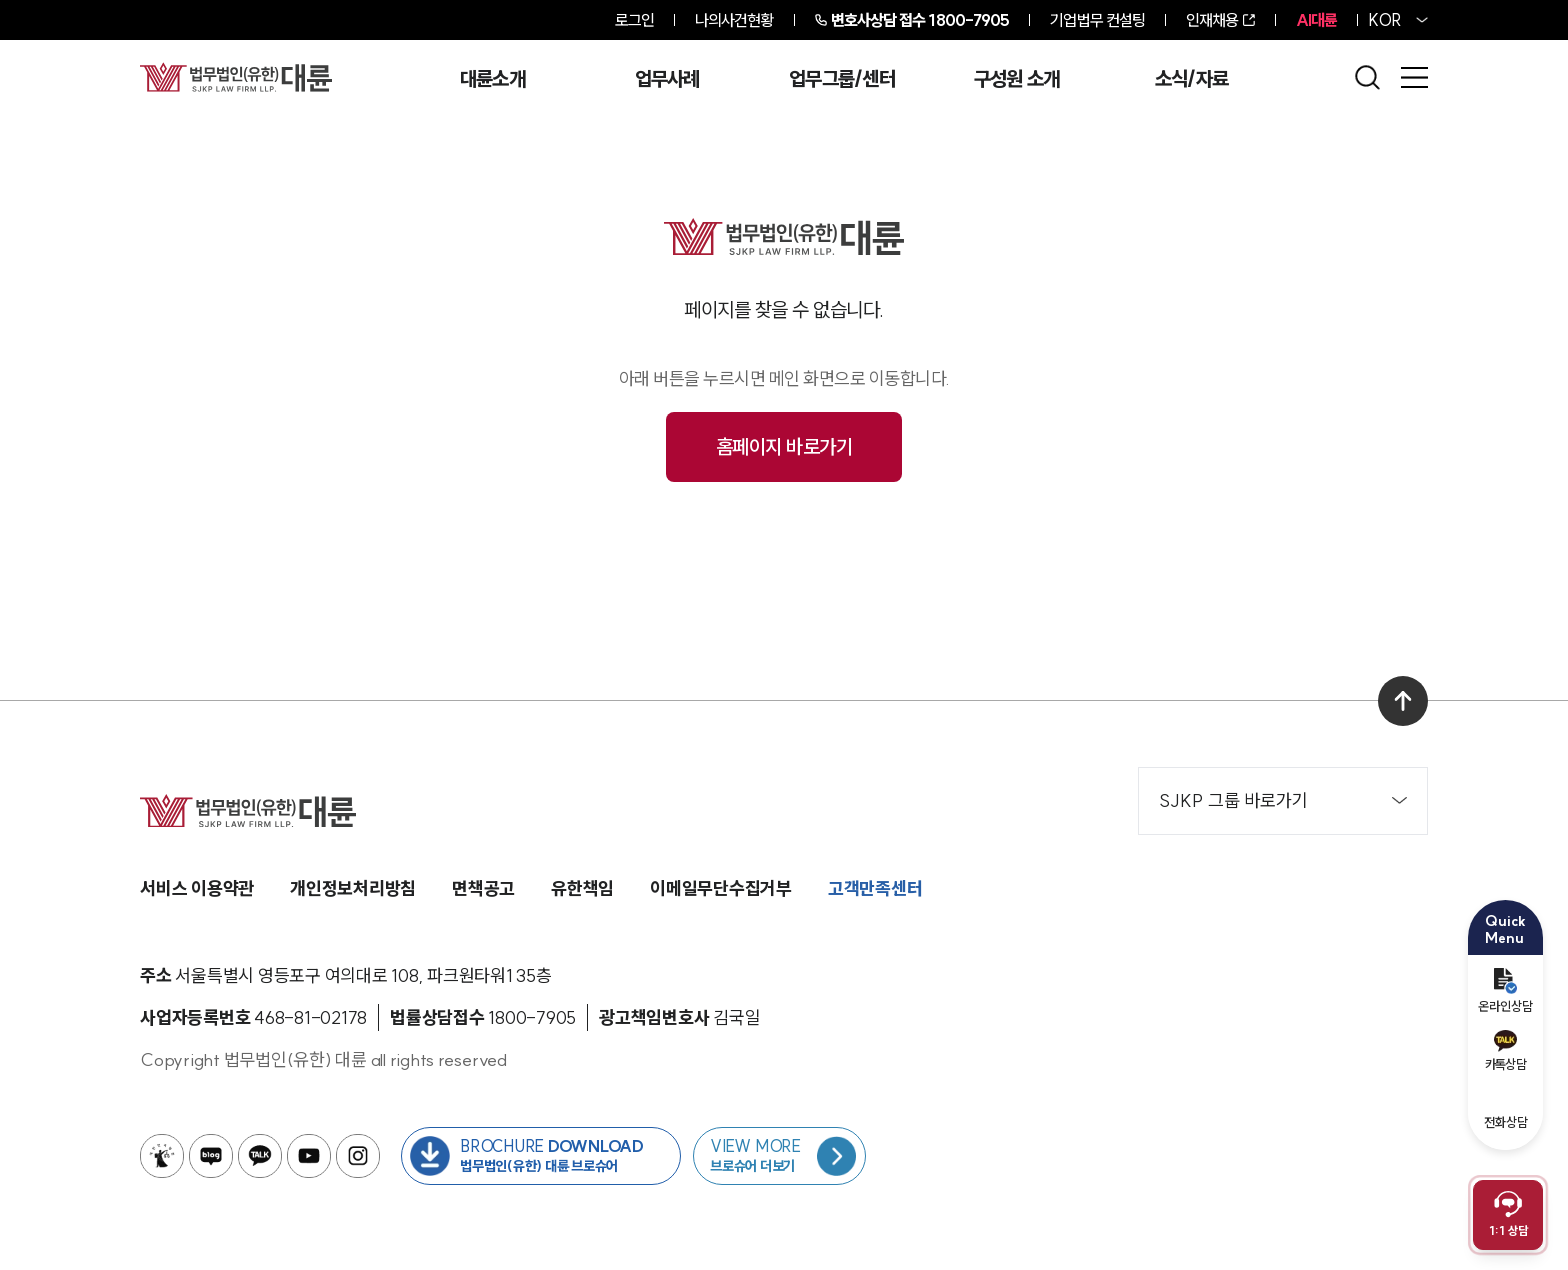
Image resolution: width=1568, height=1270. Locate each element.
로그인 (634, 20)
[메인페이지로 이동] (236, 77)
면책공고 (483, 888)
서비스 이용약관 (197, 888)
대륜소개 (492, 79)
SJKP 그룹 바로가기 (1283, 800)
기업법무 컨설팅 (1097, 20)
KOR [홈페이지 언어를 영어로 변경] (1385, 20)
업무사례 (667, 79)
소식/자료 (1192, 79)
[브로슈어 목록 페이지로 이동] (779, 1156)
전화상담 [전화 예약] (1506, 1108)
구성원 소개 (1017, 79)
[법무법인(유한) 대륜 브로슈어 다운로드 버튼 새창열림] (541, 1156)
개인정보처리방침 (353, 888)
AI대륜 (1316, 20)
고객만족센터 (875, 888)
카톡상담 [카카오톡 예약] (1505, 1051)
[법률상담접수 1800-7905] (532, 1017)
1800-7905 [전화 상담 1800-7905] (920, 20)
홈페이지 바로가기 (784, 446)
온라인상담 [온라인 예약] (1505, 991)
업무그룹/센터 (842, 79)
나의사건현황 (734, 20)
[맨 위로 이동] (1403, 701)
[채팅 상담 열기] (1508, 1215)
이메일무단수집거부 (721, 888)
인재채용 (1212, 20)
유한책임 (582, 888)
